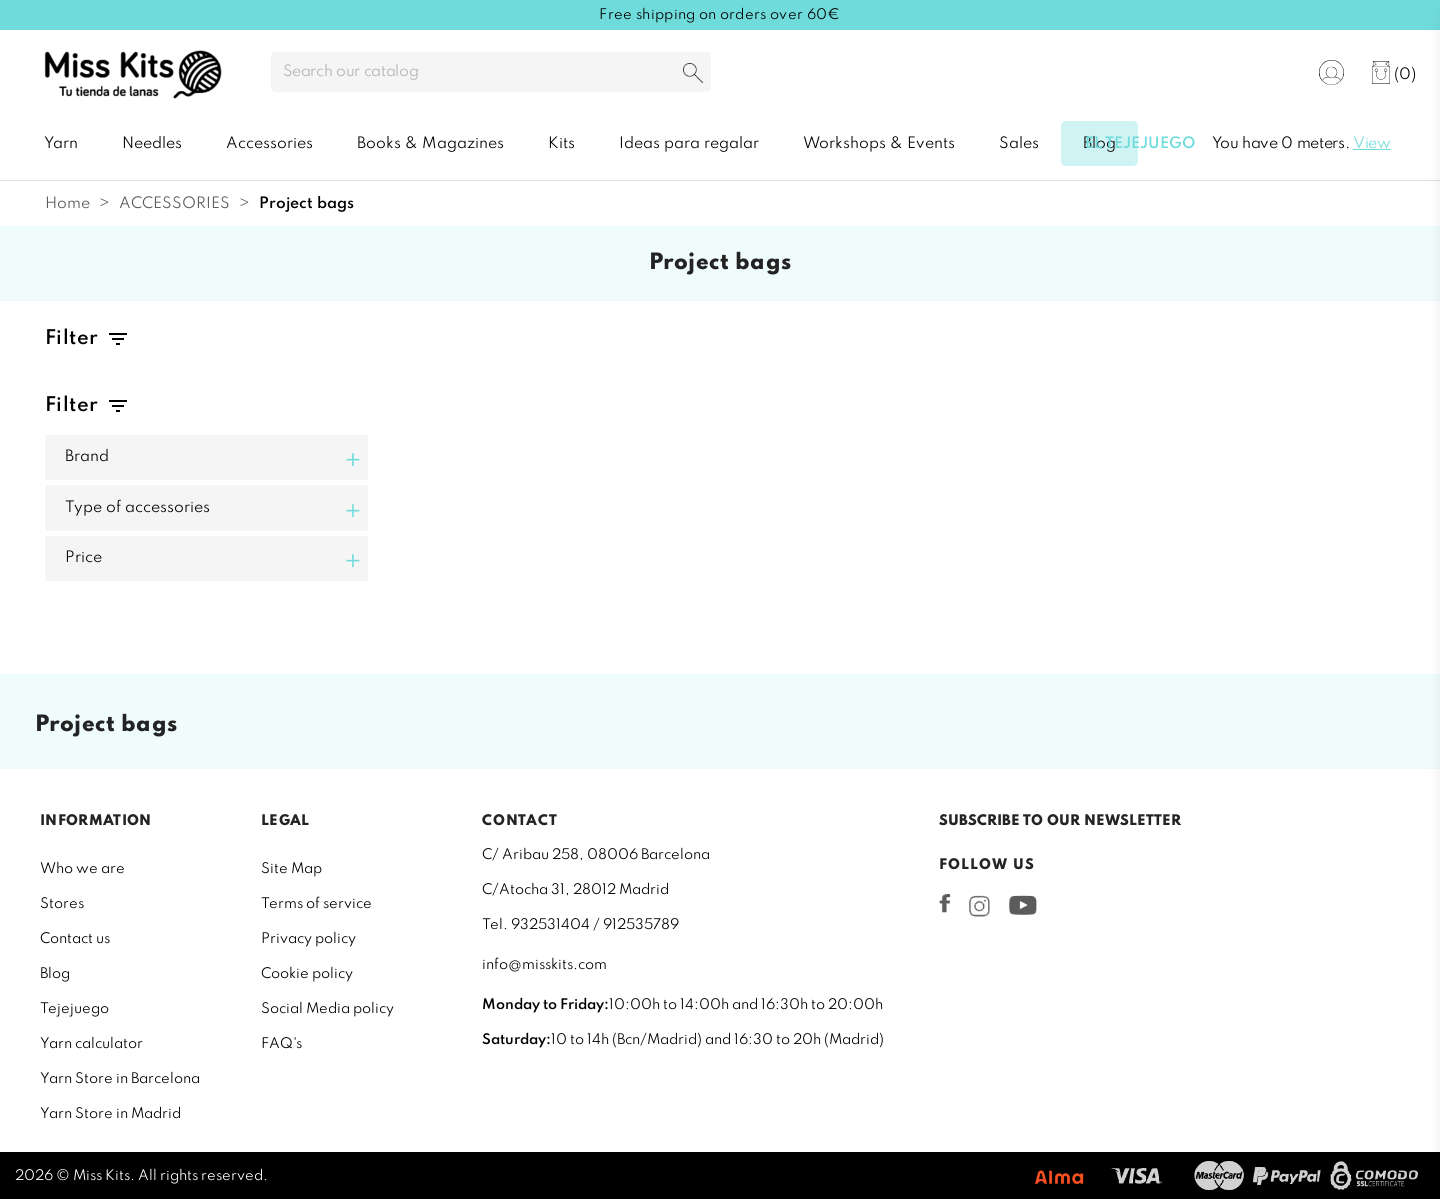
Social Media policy (327, 1009)
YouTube (1022, 905)
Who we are (82, 869)
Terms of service (316, 904)
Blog (55, 974)
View (1372, 144)
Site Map (291, 869)
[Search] (491, 72)
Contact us (75, 939)
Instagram (979, 906)
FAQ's (281, 1044)
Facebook (945, 903)
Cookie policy (307, 974)
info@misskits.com (544, 965)
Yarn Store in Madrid (110, 1114)
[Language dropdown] (1269, 73)
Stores (62, 904)
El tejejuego (1140, 144)
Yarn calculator (91, 1044)
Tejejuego (74, 1009)
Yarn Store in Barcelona (120, 1079)
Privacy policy (308, 939)
